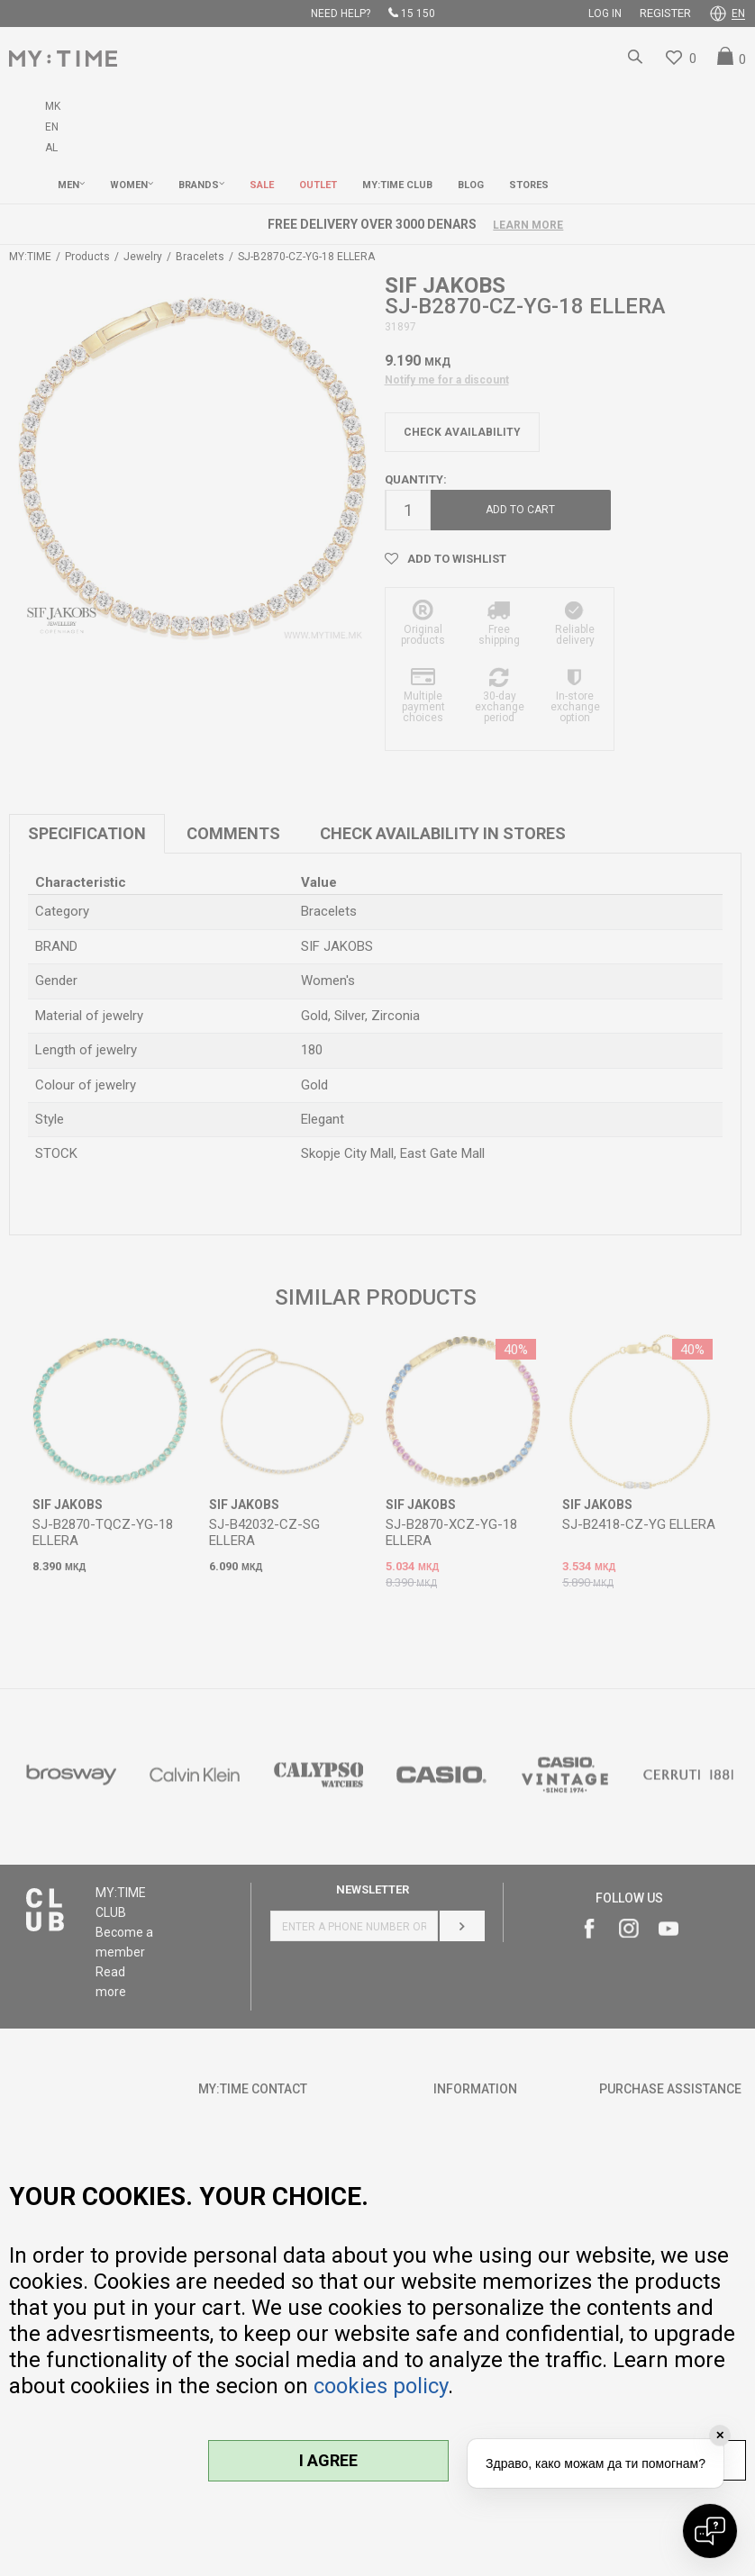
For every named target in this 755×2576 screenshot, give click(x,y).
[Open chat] (710, 2531)
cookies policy (381, 2386)
